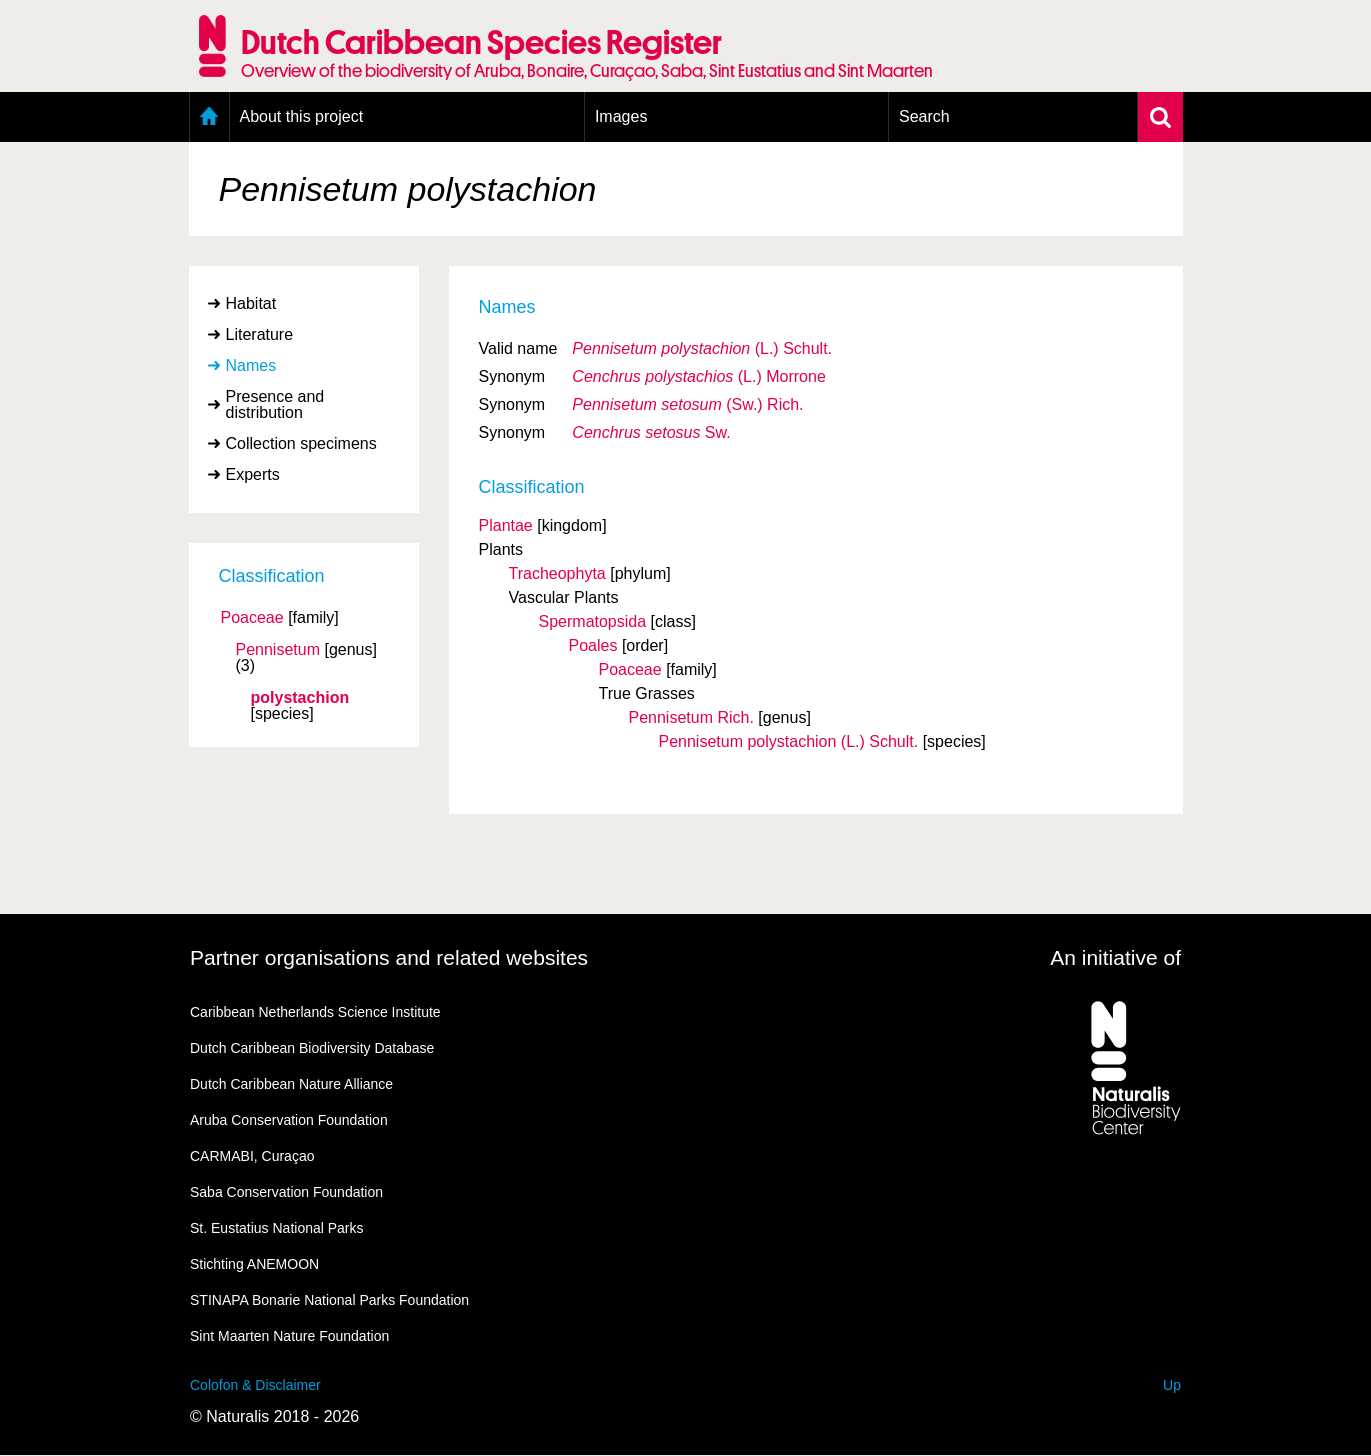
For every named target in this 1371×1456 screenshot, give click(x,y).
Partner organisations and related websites (389, 957)
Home (209, 117)
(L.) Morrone (698, 376)
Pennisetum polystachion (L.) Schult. (789, 741)
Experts (253, 474)
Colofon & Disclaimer (255, 1385)
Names (251, 365)
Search (924, 116)
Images (621, 116)
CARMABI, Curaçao (252, 1156)
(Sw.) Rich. (687, 404)
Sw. (651, 432)
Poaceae (252, 618)
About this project (302, 116)
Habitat (251, 303)
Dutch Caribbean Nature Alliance (291, 1084)
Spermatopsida (593, 621)
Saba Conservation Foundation (286, 1192)
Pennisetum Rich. (691, 717)
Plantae (506, 525)
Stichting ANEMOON (254, 1264)
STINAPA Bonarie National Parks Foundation (329, 1300)
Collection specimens (301, 443)
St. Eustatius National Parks (277, 1228)
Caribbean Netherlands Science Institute (315, 1012)
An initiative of (1115, 957)
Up (1172, 1385)
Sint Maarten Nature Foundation (289, 1336)
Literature (260, 334)
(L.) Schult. (702, 348)
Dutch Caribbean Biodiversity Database (312, 1048)
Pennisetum (278, 650)
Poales (593, 645)
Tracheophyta (557, 573)
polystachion (300, 698)
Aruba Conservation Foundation (289, 1120)
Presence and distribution (275, 404)
